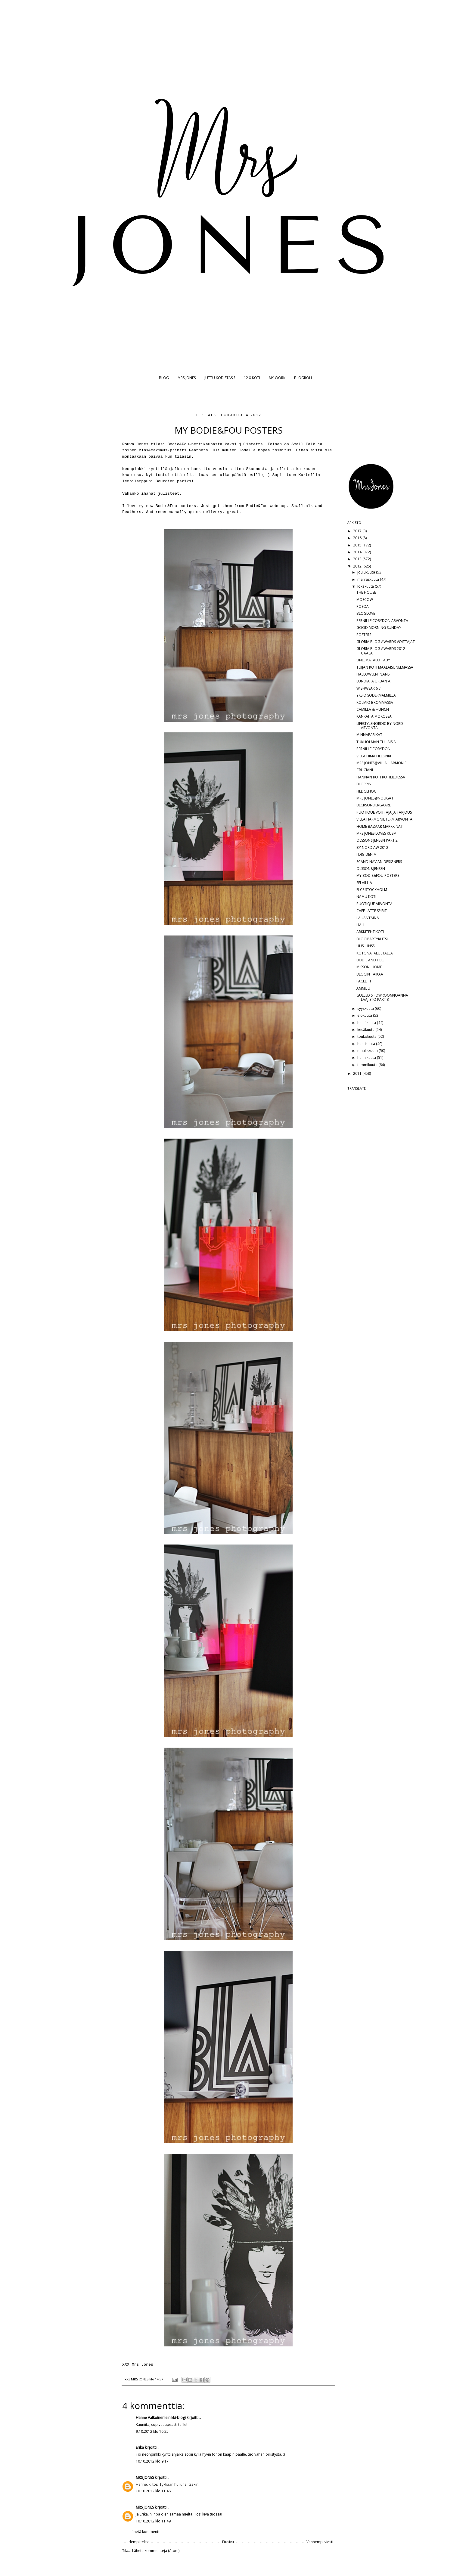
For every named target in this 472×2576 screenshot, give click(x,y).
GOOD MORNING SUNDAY (378, 627)
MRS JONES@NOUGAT (374, 798)
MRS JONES (187, 377)
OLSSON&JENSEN (370, 868)
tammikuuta (367, 1064)
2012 (357, 566)
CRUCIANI (364, 769)
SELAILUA (364, 882)
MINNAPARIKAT (369, 734)
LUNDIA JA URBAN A (373, 681)
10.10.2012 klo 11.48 (153, 2491)
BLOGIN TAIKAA (369, 974)
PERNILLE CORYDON (373, 748)
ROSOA (362, 606)
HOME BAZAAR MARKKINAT (379, 826)
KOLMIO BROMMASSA (374, 702)
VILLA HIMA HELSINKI (373, 756)
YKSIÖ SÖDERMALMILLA (376, 695)
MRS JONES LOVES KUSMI (376, 833)
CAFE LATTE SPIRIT (371, 910)
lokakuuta (366, 586)
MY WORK (277, 377)
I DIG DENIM (366, 854)
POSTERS (363, 634)
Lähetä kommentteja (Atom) (155, 2550)
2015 (357, 545)
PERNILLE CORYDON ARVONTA (382, 620)
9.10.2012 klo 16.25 (152, 2431)
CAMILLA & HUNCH (372, 709)
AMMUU (363, 988)
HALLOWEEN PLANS (373, 674)
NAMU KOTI (366, 896)
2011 (357, 1073)
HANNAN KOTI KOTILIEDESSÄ (380, 777)
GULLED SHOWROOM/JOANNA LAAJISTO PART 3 (382, 997)
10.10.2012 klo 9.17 (152, 2461)
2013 (357, 558)
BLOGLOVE (365, 613)
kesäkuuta (366, 1029)
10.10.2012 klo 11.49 (153, 2521)
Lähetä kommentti (145, 2531)
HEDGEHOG (366, 791)
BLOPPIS (363, 784)
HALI (360, 924)
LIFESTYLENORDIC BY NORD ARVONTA (379, 725)
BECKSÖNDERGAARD (374, 805)
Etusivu (228, 2541)
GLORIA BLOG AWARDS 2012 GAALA (380, 650)
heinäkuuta (367, 1022)
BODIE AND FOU (370, 960)
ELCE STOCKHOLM (371, 889)
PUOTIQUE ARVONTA (374, 903)
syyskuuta (366, 1008)
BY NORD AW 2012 (372, 847)
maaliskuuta (368, 1050)
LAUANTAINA (367, 917)
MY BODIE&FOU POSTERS (377, 875)
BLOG (164, 377)
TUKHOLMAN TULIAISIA (376, 741)
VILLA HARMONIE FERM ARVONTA (384, 819)
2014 (357, 552)
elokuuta (365, 1015)
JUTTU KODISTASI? (219, 377)
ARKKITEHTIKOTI (370, 931)
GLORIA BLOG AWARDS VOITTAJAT (385, 641)
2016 (357, 537)
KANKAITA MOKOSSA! (374, 716)
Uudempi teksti (137, 2541)
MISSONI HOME (369, 966)
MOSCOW (364, 599)
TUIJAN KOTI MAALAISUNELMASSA (384, 667)
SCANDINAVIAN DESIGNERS (379, 861)
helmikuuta (367, 1057)
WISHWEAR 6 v (368, 688)
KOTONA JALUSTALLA (374, 953)
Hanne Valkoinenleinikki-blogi (161, 2417)
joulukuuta (366, 572)
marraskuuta (368, 579)
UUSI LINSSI (365, 945)
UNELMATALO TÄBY (373, 660)
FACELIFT (363, 981)
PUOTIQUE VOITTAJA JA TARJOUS (384, 812)
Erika (140, 2447)
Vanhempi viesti (319, 2541)
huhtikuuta (366, 1043)
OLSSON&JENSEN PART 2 (377, 840)
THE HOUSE (366, 592)
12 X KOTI (252, 377)
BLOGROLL (303, 377)
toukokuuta (367, 1036)
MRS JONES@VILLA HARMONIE (381, 762)
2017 (357, 530)
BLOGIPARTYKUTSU (373, 939)
